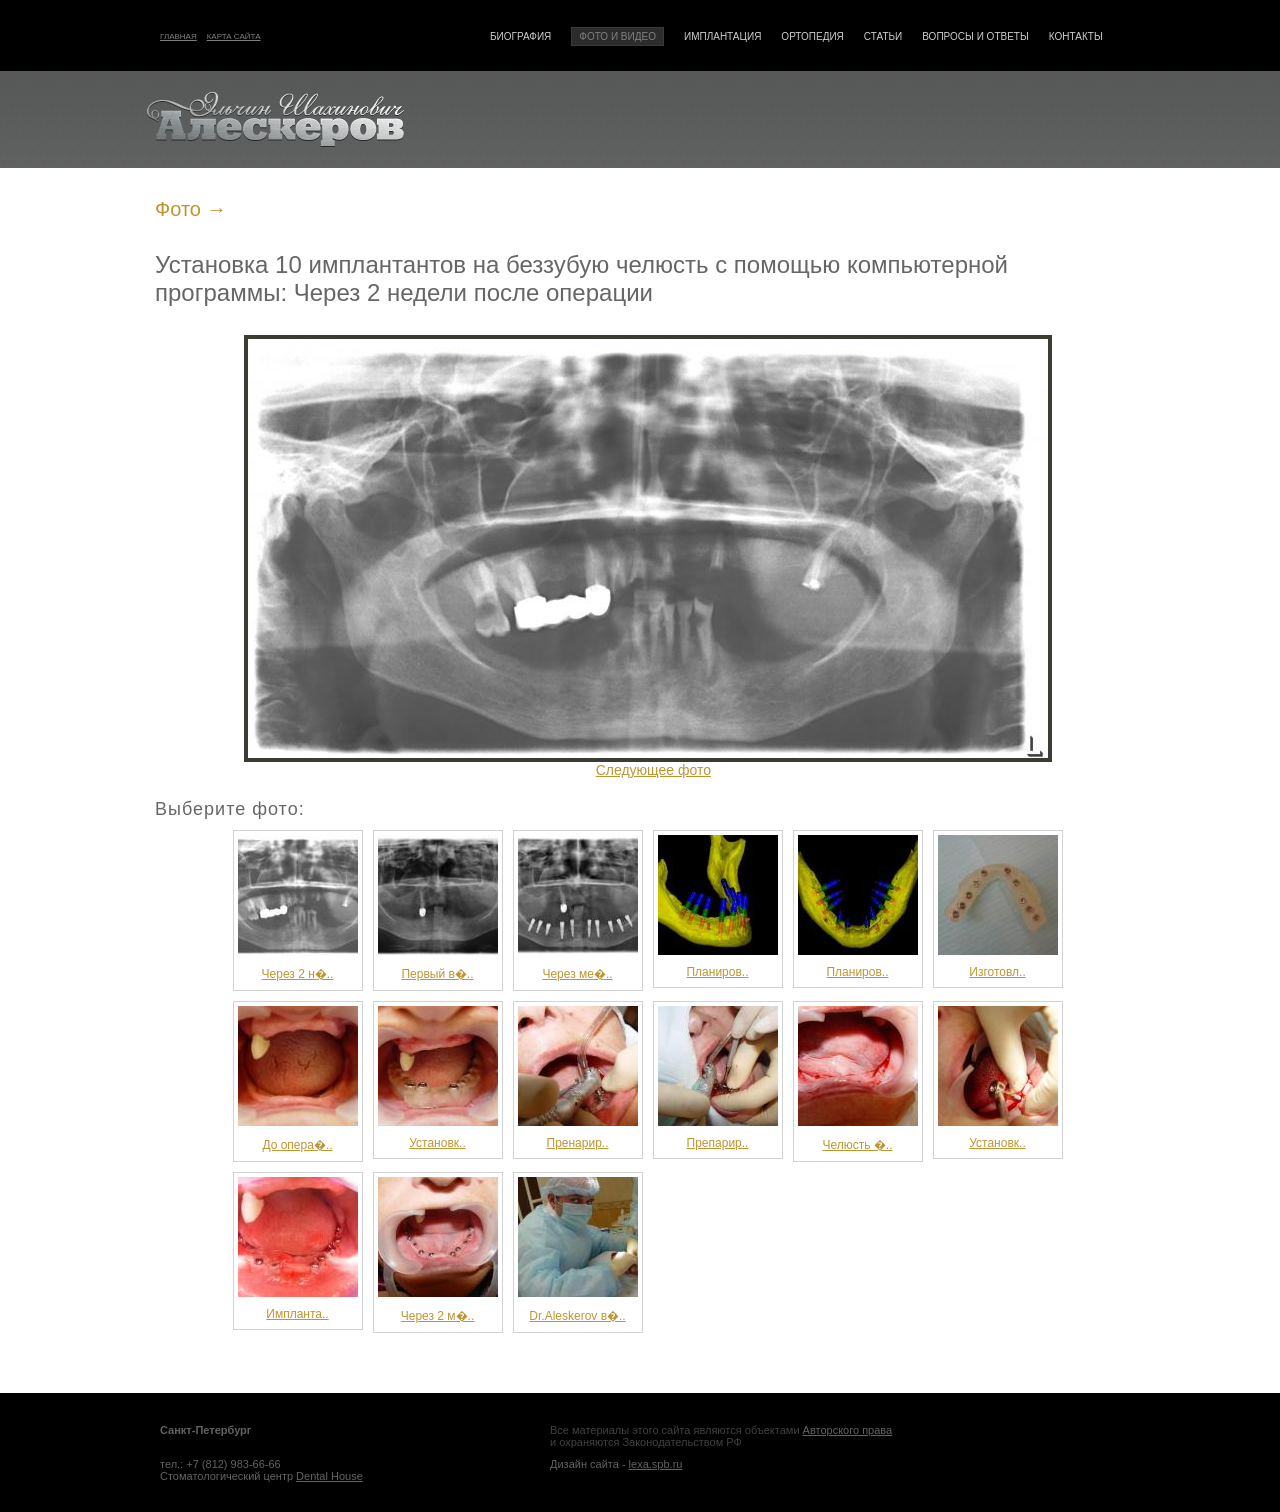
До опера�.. (298, 1079)
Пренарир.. (578, 1078)
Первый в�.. (438, 908)
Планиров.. (718, 907)
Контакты (1076, 36)
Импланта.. (298, 1249)
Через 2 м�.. (438, 1250)
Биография (520, 36)
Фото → (191, 209)
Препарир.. (718, 1078)
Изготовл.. (998, 907)
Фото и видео (617, 36)
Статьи (883, 36)
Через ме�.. (578, 908)
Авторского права (848, 1430)
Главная (178, 36)
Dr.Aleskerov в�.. (578, 1250)
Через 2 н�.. (298, 908)
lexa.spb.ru (656, 1464)
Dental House (329, 1476)
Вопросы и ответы (975, 36)
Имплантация (722, 36)
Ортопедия (812, 36)
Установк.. (438, 1078)
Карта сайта (234, 36)
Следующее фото (653, 770)
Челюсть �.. (858, 1079)
